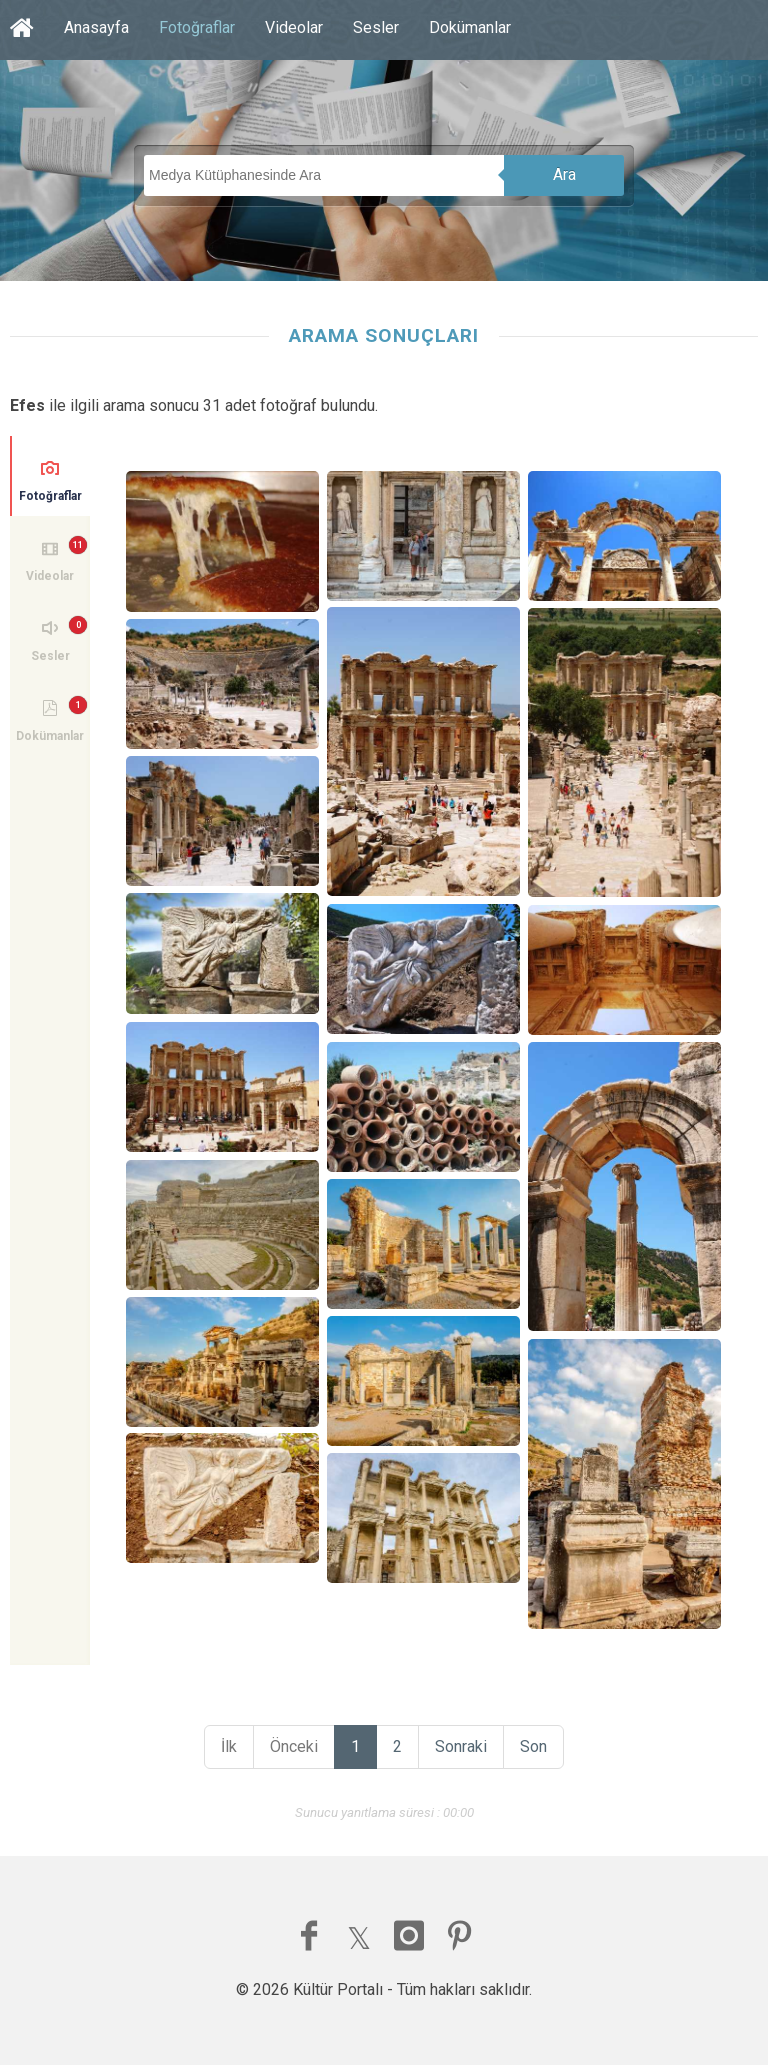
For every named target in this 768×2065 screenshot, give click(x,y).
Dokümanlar (470, 27)
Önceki (294, 1746)
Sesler (376, 27)
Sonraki (461, 1746)
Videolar (294, 27)
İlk (229, 1746)
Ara (564, 174)
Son (533, 1746)
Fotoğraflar (197, 27)
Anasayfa (96, 27)
